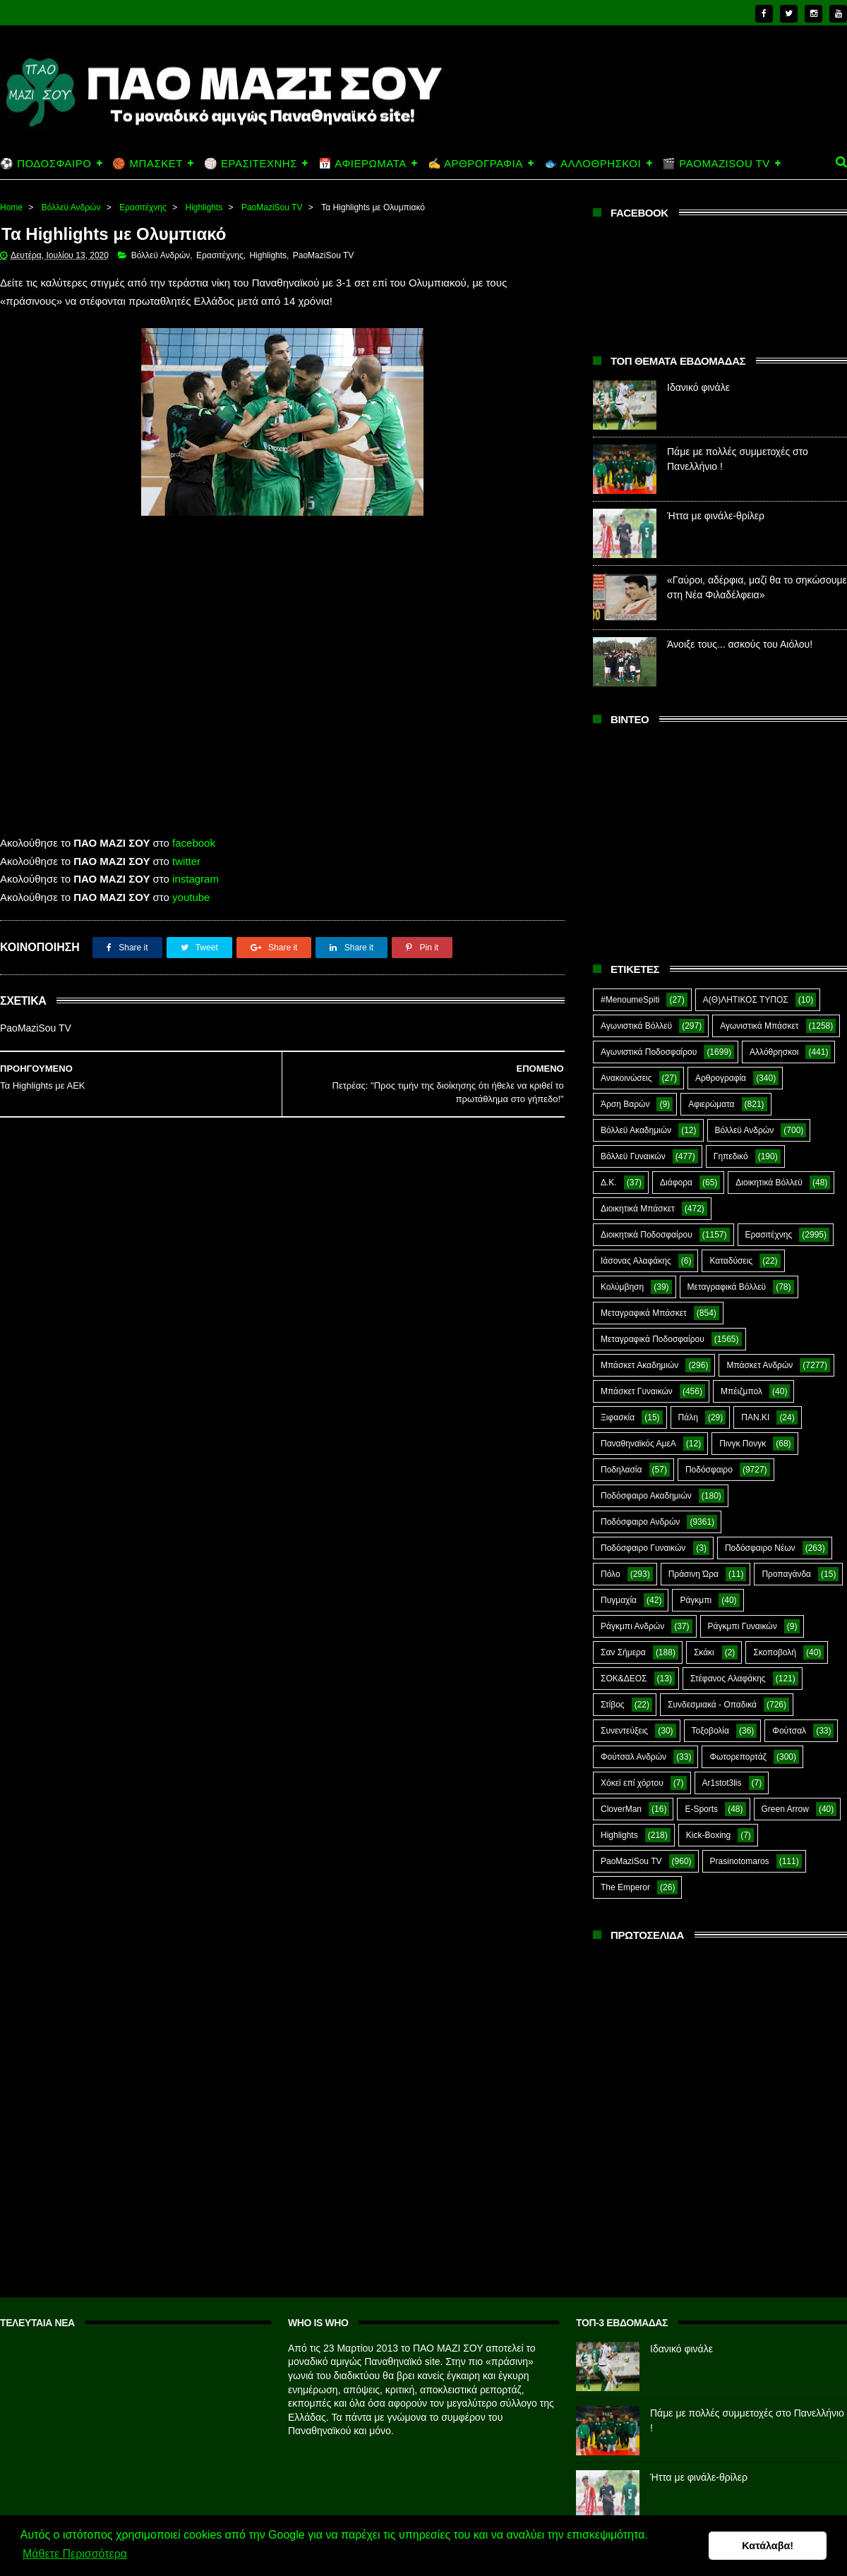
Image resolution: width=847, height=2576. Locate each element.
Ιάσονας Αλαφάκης (636, 1261)
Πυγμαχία (619, 1600)
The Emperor (625, 1887)
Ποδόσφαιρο (709, 1470)
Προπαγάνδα (786, 1574)
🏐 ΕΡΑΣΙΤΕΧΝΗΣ (250, 163)
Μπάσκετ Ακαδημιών (639, 1365)
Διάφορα (676, 1182)
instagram (195, 879)
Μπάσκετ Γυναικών (637, 1391)
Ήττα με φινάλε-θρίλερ (715, 515)
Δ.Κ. (609, 1182)
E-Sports (701, 1809)
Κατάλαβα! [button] (767, 2545)
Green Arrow (785, 1809)
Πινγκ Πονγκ (742, 1444)
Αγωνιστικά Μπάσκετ (759, 1026)
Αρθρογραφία (720, 1078)
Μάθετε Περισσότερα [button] (75, 2554)
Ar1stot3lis (722, 1783)
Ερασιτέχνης (143, 207)
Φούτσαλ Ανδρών (633, 1757)
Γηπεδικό (731, 1156)
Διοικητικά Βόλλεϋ (769, 1182)
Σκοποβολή (774, 1652)
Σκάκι (704, 1652)
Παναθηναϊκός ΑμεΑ (638, 1444)
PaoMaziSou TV (272, 207)
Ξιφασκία (618, 1417)
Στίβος (613, 1705)
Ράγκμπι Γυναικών (742, 1626)
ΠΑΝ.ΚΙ (755, 1417)
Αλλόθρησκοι (774, 1052)
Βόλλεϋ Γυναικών (633, 1156)
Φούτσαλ (789, 1731)
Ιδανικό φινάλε (698, 387)
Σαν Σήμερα (623, 1652)
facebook (193, 843)
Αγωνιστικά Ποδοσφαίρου (649, 1052)
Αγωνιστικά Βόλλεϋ (636, 1026)
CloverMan (621, 1809)
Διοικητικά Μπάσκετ (638, 1209)
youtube (191, 897)
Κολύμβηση (622, 1287)
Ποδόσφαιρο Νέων (760, 1548)
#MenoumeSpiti (630, 1000)
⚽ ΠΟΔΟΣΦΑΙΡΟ (45, 163)
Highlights (204, 207)
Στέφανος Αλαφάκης (728, 1678)
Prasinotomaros (739, 1861)
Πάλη (688, 1417)
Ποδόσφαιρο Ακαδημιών (646, 1496)
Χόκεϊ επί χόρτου (632, 1783)
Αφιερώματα (711, 1104)
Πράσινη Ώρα (693, 1574)
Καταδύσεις (730, 1261)
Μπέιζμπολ (741, 1391)
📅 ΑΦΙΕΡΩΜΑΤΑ (362, 163)
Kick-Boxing (708, 1835)
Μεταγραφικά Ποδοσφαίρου (652, 1339)
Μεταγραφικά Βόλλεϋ (727, 1287)
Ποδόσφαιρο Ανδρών (640, 1522)
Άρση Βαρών (625, 1104)
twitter (186, 861)
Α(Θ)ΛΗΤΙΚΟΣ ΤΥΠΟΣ (745, 1000)
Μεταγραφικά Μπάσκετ (644, 1313)
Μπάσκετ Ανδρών (759, 1365)
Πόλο (610, 1574)
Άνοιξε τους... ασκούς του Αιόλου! (739, 644)
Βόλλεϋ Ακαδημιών (636, 1130)
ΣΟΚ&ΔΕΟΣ (624, 1678)
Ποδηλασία (621, 1470)
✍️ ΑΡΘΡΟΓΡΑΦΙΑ (475, 163)
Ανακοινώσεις (626, 1078)
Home (11, 207)
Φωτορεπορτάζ (737, 1757)
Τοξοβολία (710, 1731)
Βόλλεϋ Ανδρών (71, 207)
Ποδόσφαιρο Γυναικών (643, 1548)
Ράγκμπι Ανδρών (632, 1626)
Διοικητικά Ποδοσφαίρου (646, 1235)
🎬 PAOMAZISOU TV (716, 163)
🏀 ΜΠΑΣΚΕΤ (147, 163)
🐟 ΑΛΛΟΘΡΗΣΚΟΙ (592, 163)
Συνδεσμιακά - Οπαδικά (712, 1705)
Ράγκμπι (695, 1600)
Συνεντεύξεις (624, 1731)
